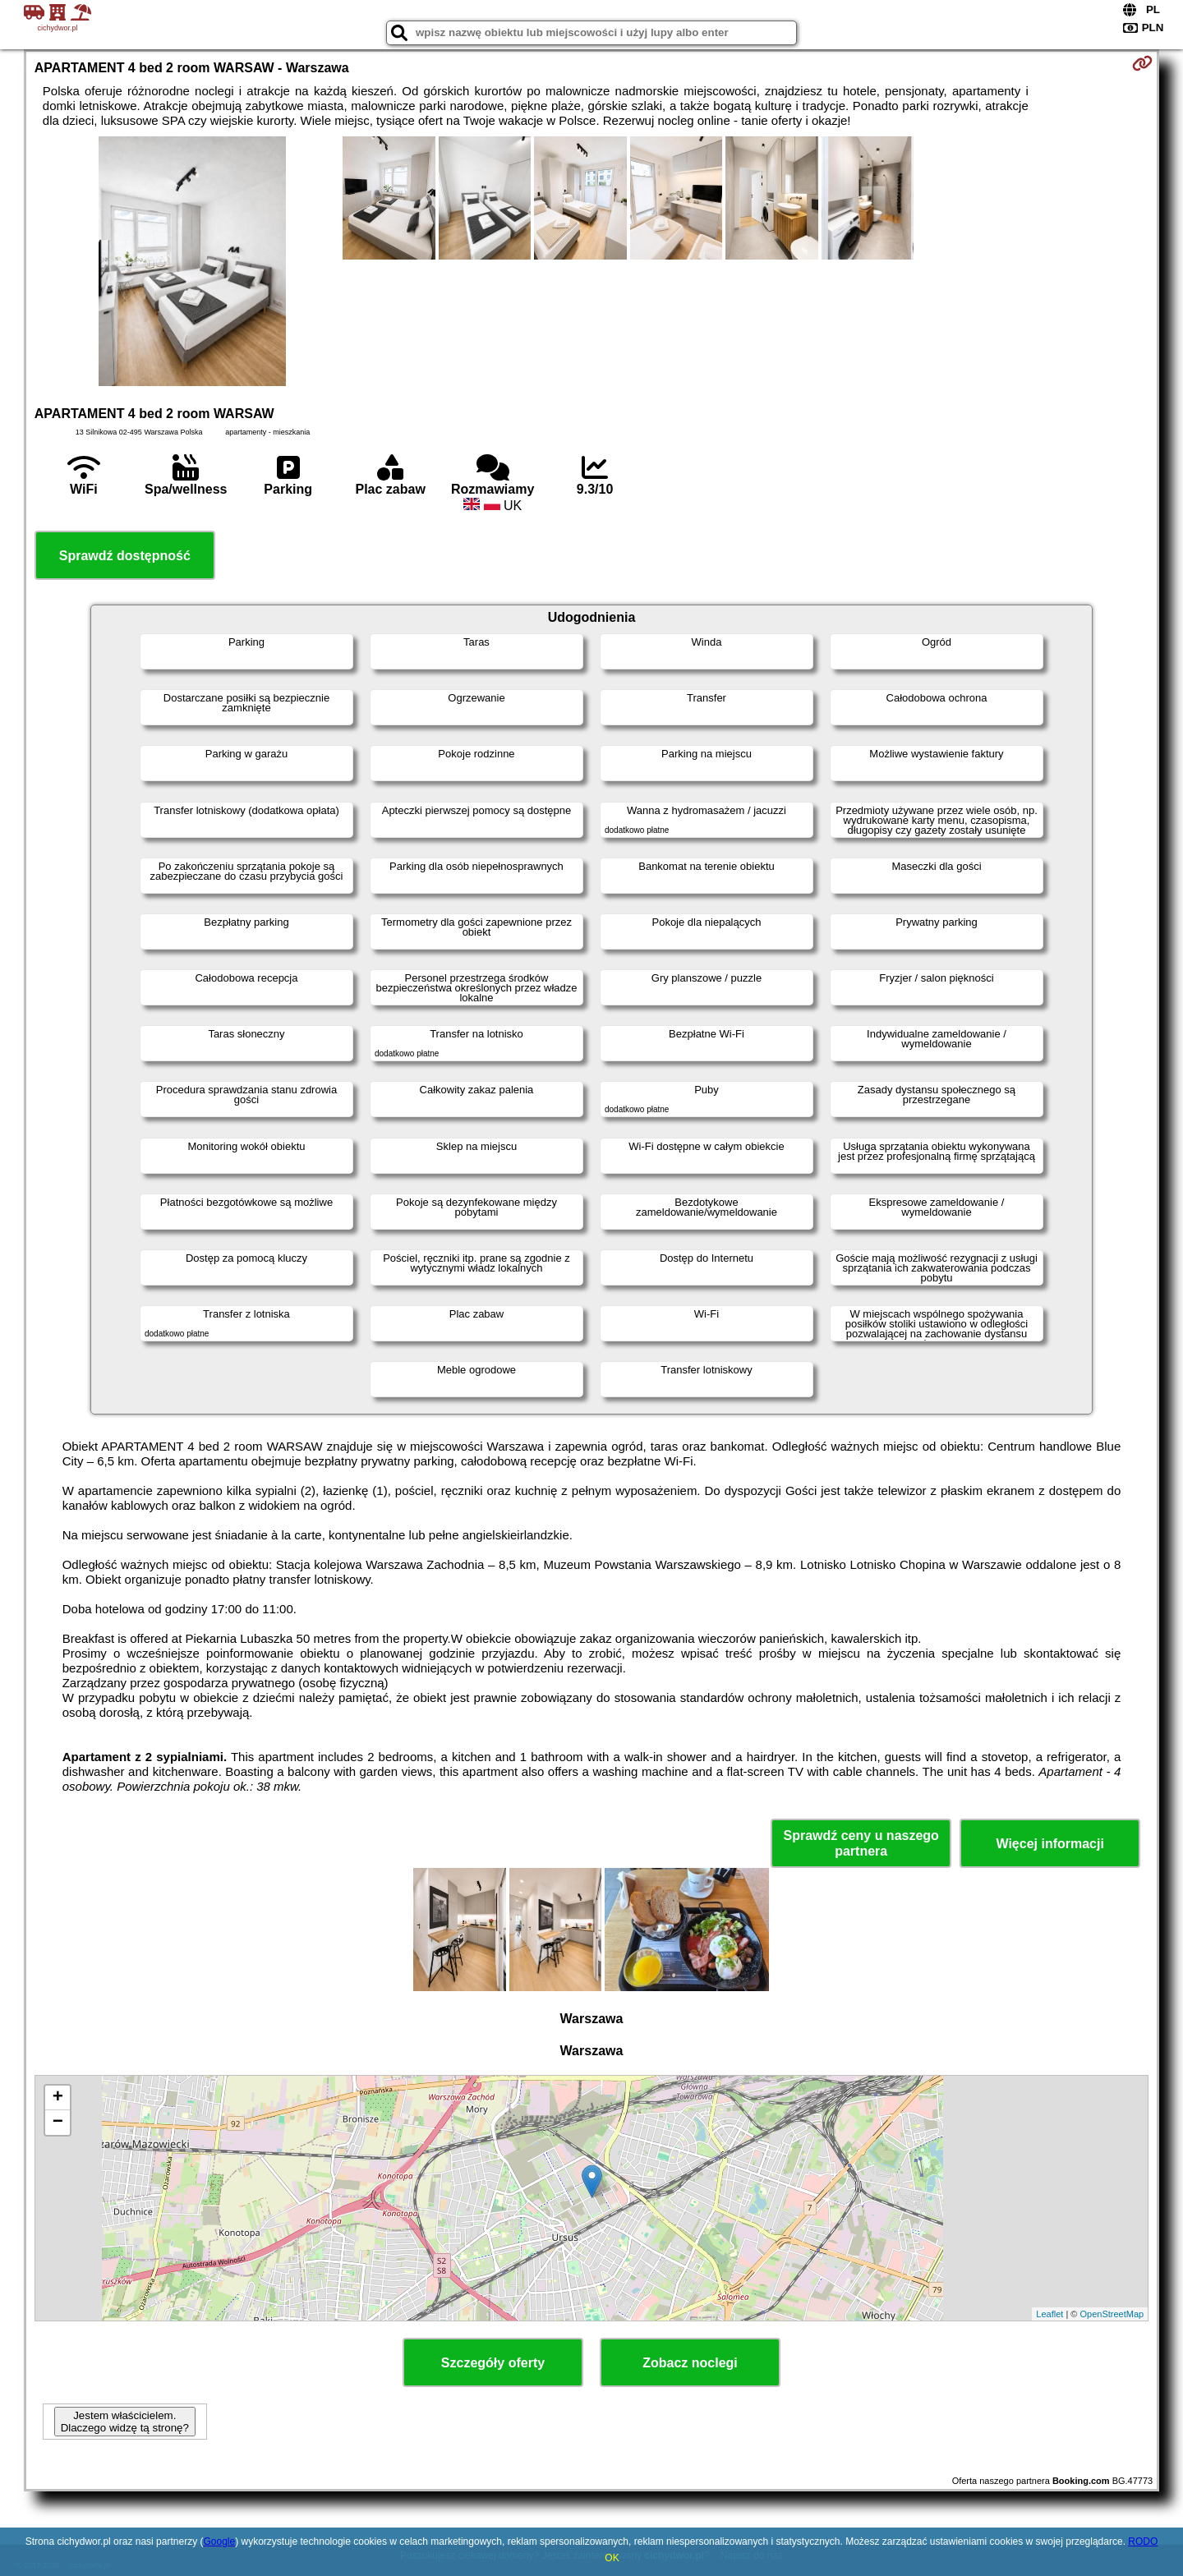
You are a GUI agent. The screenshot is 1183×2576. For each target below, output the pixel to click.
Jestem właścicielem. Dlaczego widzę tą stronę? (125, 2421)
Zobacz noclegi (690, 2363)
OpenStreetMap (1112, 2314)
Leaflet (1049, 2314)
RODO (1143, 2541)
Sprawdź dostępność (125, 556)
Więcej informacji (1049, 1844)
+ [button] (58, 2098)
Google (219, 2541)
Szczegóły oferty (493, 2363)
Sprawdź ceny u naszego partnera (860, 1843)
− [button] (58, 2122)
